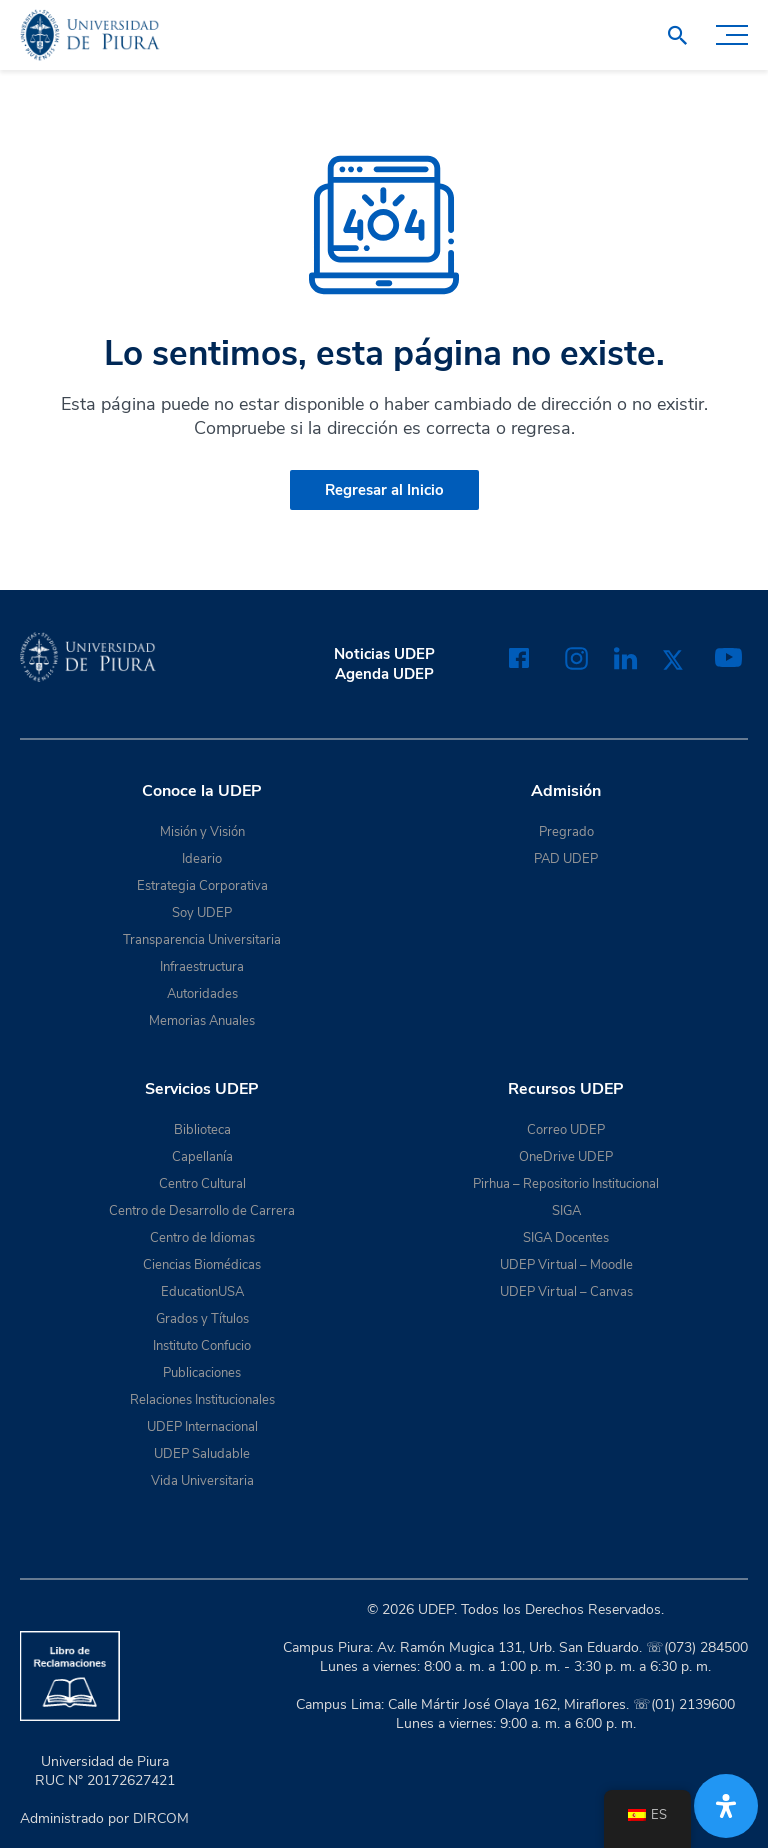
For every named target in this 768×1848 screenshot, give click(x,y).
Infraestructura (202, 967)
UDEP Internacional (202, 1427)
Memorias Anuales (202, 1021)
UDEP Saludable (202, 1454)
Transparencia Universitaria (202, 940)
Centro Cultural (202, 1184)
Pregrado (566, 832)
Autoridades (202, 994)
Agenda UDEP (384, 674)
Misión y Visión (202, 832)
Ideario (202, 859)
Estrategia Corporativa (202, 886)
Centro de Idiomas (202, 1238)
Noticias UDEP (384, 654)
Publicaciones (202, 1373)
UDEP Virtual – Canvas (566, 1292)
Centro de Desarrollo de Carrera (202, 1211)
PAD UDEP (566, 859)
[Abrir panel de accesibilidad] (726, 1806)
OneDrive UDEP (566, 1157)
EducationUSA (202, 1292)
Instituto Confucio (202, 1346)
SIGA (566, 1211)
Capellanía (202, 1157)
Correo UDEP (566, 1130)
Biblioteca (202, 1130)
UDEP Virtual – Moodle (566, 1265)
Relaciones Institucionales (202, 1400)
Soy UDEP (202, 913)
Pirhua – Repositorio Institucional (566, 1184)
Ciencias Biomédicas (202, 1265)
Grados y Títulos (202, 1319)
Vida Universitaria (202, 1481)
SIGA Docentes (566, 1238)
